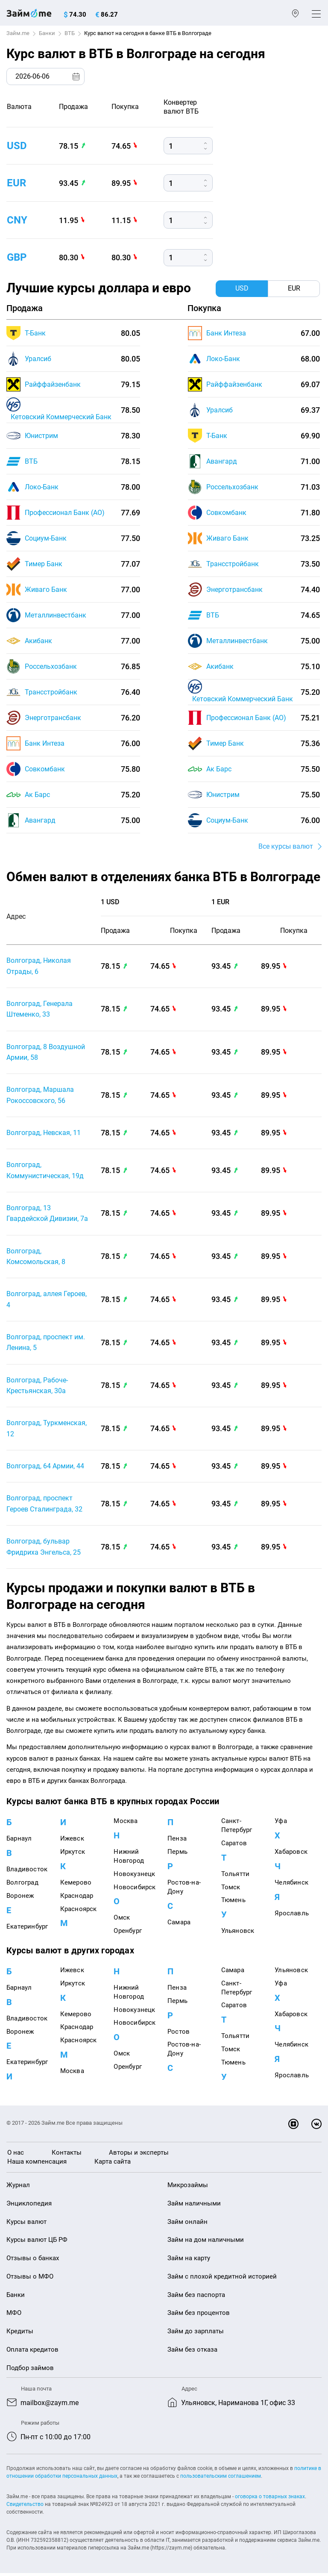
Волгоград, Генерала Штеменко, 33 (39, 1009)
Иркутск (72, 1854)
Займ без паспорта (196, 2298)
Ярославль (292, 1916)
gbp (16, 257)
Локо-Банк (42, 487)
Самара (178, 1925)
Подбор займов (30, 2371)
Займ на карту (188, 2261)
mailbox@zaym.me (49, 2406)
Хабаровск (291, 1854)
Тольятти (235, 1877)
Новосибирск (134, 1890)
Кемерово (76, 1885)
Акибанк (38, 641)
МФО (13, 2316)
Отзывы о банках (32, 2261)
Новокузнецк (134, 1877)
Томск (230, 1890)
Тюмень (233, 1903)
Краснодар (77, 1899)
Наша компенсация (37, 2164)
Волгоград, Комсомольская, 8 (35, 1257)
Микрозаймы (187, 2188)
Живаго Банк (46, 589)
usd (17, 146)
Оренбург (128, 1934)
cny (17, 220)
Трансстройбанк (51, 692)
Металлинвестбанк (55, 615)
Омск (122, 1920)
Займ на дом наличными (205, 2243)
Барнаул (19, 1842)
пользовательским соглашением (220, 2479)
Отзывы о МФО (29, 2279)
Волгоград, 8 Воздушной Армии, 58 (45, 1052)
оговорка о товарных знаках (270, 2499)
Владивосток (26, 1872)
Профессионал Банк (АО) (65, 513)
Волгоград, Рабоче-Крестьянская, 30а (37, 1387)
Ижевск (72, 1842)
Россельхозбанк (51, 666)
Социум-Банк (46, 538)
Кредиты (19, 2334)
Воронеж (20, 1899)
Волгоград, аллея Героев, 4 (46, 1301)
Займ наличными (194, 2206)
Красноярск (78, 1912)
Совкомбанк (45, 769)
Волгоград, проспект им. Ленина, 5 (45, 1344)
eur (16, 183)
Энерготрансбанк (53, 718)
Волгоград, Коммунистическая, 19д (45, 1171)
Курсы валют (26, 2225)
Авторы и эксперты (139, 2155)
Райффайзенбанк (53, 384)
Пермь (177, 1854)
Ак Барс (37, 795)
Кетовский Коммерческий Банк (61, 417)
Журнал (18, 2188)
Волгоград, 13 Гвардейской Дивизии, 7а (47, 1214)
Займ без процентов (198, 2316)
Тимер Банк (43, 564)
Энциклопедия (29, 2206)
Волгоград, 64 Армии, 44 (45, 1468)
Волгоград (22, 1885)
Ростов (178, 2034)
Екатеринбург (27, 1929)
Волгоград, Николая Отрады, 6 (38, 966)
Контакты (67, 2155)
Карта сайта (112, 2164)
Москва (126, 1824)
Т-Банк (35, 333)
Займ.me (17, 33)
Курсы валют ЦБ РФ (36, 2243)
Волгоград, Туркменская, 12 (46, 1431)
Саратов (234, 1846)
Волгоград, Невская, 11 (43, 1133)
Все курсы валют (285, 846)
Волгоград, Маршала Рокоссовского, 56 (40, 1096)
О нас (15, 2155)
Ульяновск (238, 1934)
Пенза (177, 1842)
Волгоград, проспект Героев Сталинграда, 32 (44, 1506)
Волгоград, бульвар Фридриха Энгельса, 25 (43, 1549)
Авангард (40, 820)
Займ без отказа (192, 2352)
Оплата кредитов (32, 2352)
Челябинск (291, 1885)
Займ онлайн (187, 2225)
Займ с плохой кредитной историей (222, 2279)
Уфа (281, 1824)
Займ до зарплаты (195, 2334)
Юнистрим (41, 436)
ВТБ (69, 33)
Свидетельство (25, 2507)
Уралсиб (38, 359)
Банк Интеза (44, 743)
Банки (47, 33)
